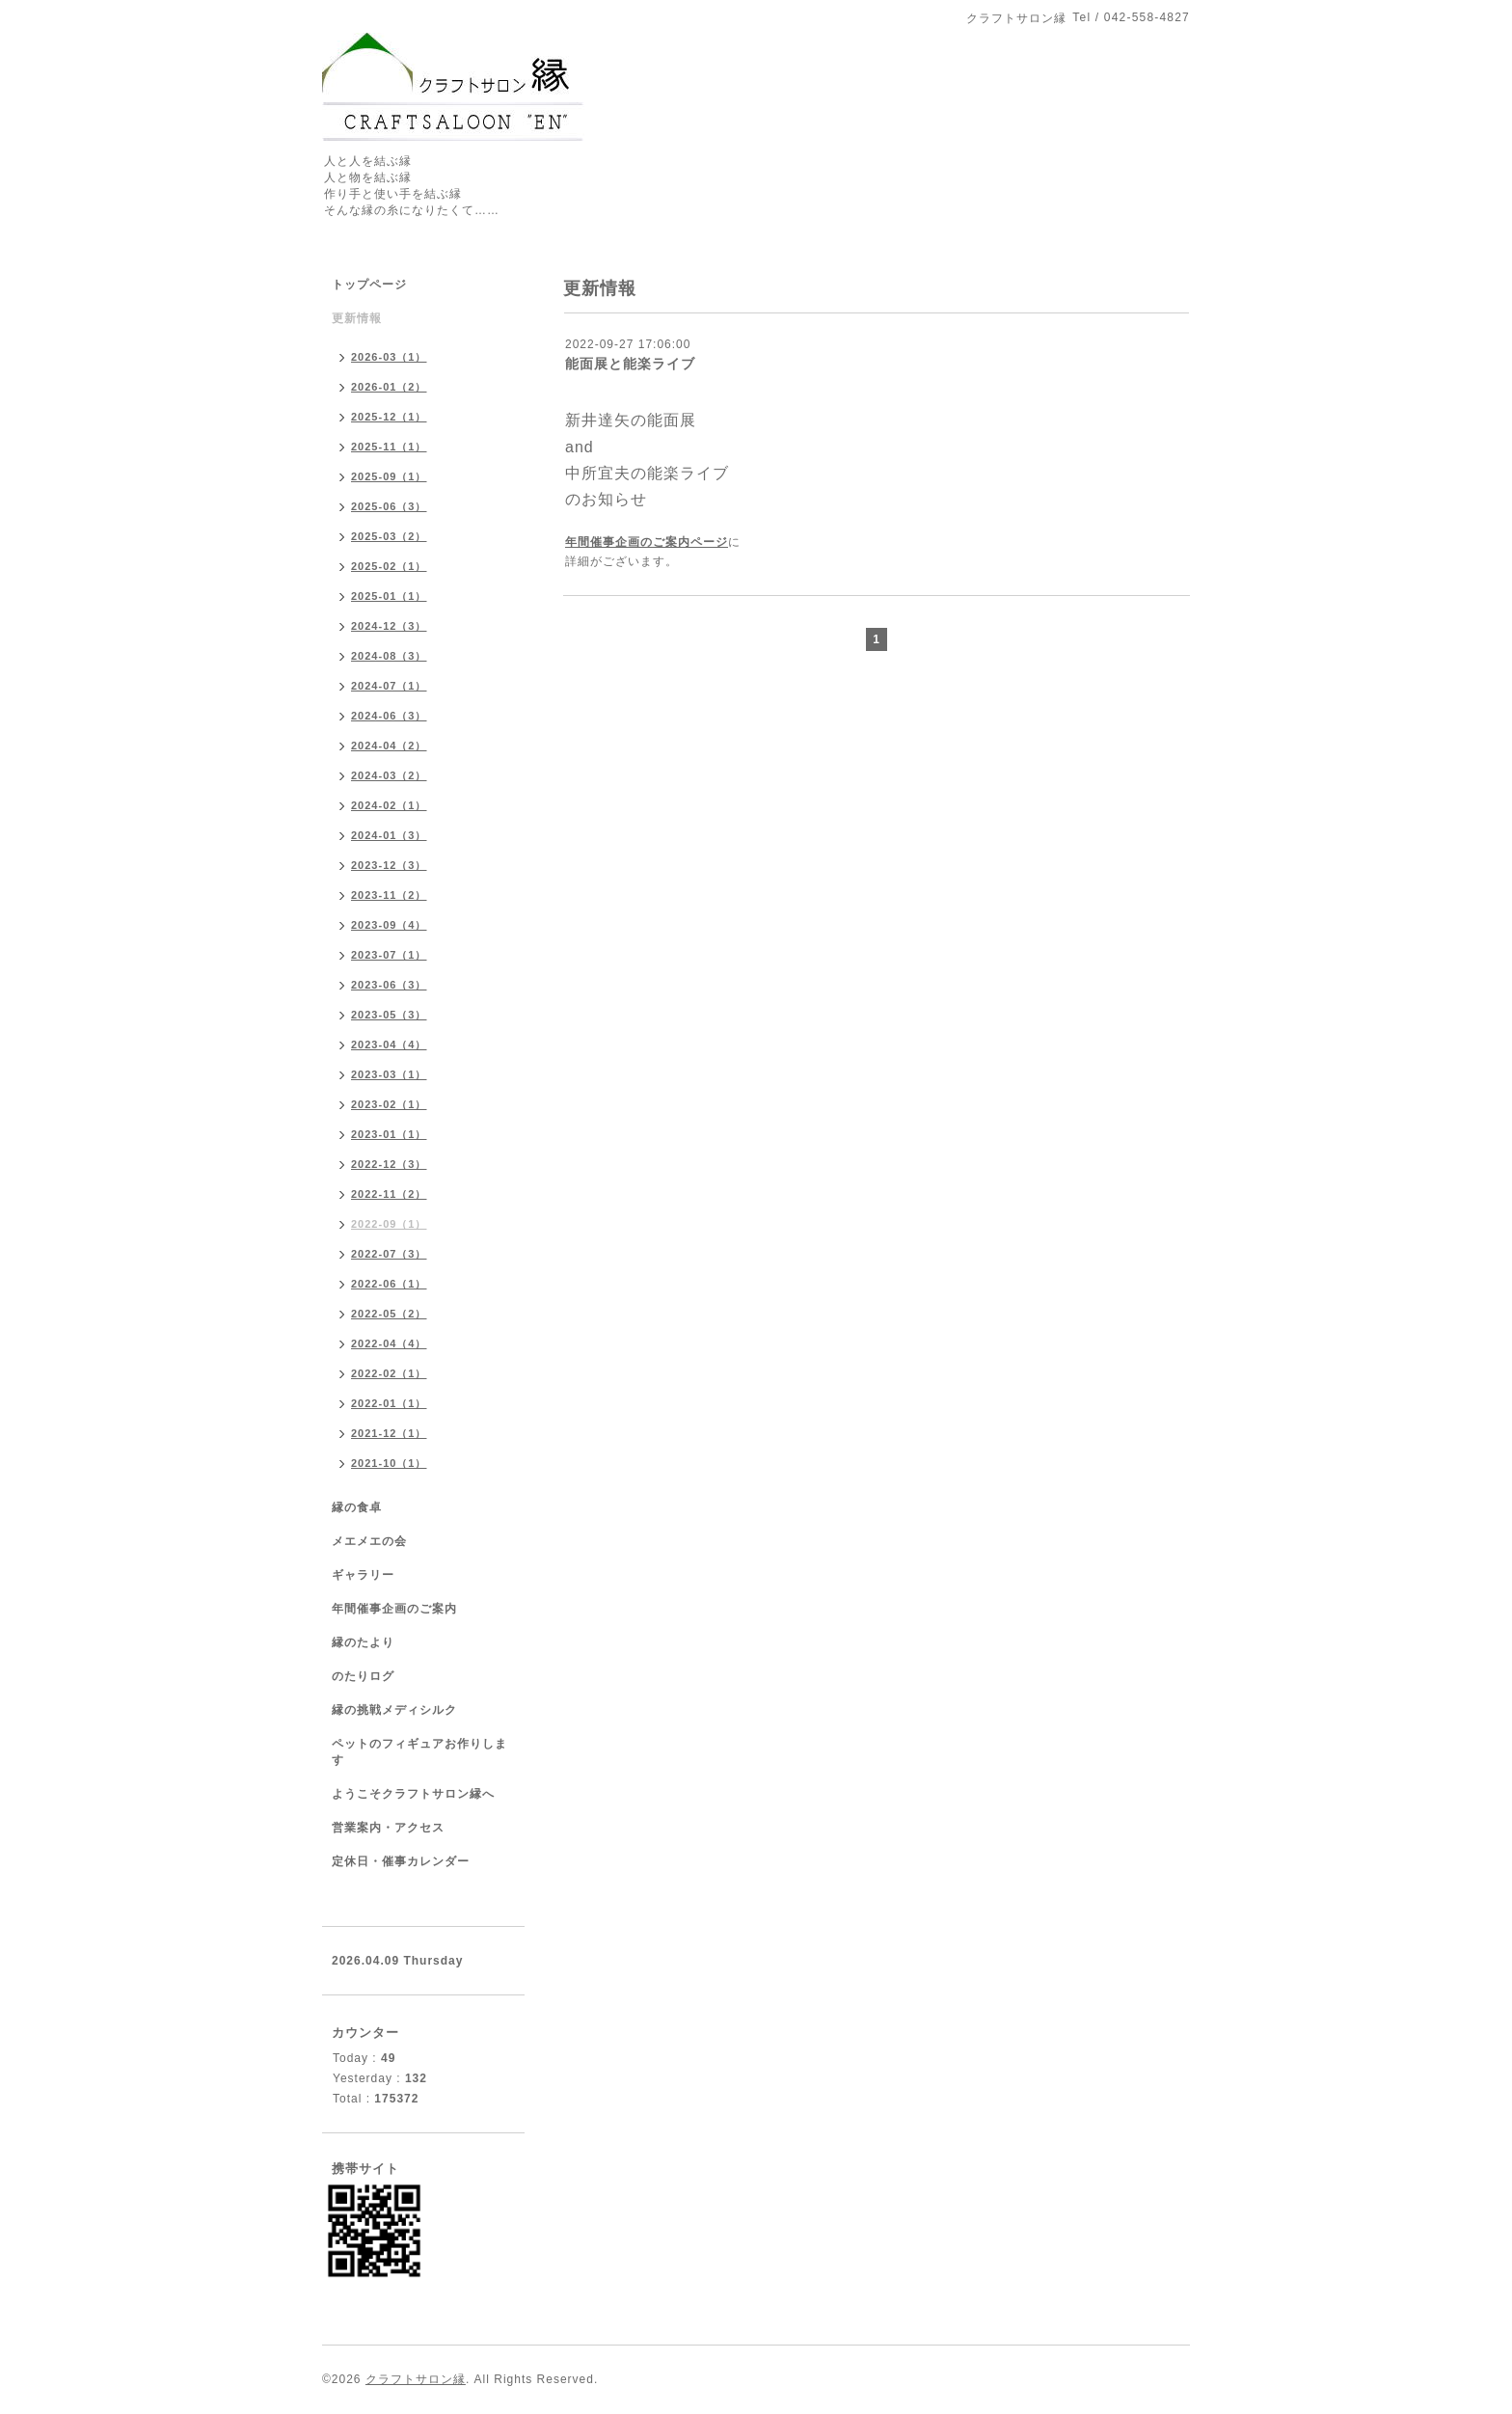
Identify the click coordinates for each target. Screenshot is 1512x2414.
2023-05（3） (389, 1014)
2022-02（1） (389, 1373)
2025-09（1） (389, 476)
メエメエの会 (369, 1541)
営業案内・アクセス (388, 1827)
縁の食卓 (357, 1507)
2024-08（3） (389, 656)
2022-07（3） (389, 1254)
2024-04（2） (389, 745)
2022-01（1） (389, 1403)
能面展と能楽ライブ (630, 363)
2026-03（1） (389, 357)
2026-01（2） (389, 387)
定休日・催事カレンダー (401, 1861)
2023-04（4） (389, 1044)
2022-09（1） (389, 1224)
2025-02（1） (389, 566)
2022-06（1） (389, 1283)
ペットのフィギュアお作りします (419, 1752)
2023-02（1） (389, 1104)
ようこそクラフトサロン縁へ (413, 1794)
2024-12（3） (389, 626)
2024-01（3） (389, 835)
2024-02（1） (389, 805)
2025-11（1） (389, 446)
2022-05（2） (389, 1313)
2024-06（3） (389, 715)
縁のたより (363, 1642)
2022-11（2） (389, 1194)
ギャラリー (363, 1575)
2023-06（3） (389, 984)
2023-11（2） (389, 895)
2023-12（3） (389, 865)
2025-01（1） (389, 596)
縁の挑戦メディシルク (394, 1710)
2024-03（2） (389, 775)
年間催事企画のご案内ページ (646, 542)
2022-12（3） (389, 1164)
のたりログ (363, 1676)
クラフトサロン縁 (415, 2379)
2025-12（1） (389, 416)
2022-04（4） (389, 1343)
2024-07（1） (389, 686)
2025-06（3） (389, 506)
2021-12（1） (389, 1433)
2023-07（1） (389, 955)
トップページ (369, 284)
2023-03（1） (389, 1074)
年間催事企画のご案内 (394, 1608)
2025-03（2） (389, 536)
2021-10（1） (389, 1463)
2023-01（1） (389, 1134)
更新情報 (357, 318)
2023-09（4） (389, 925)
